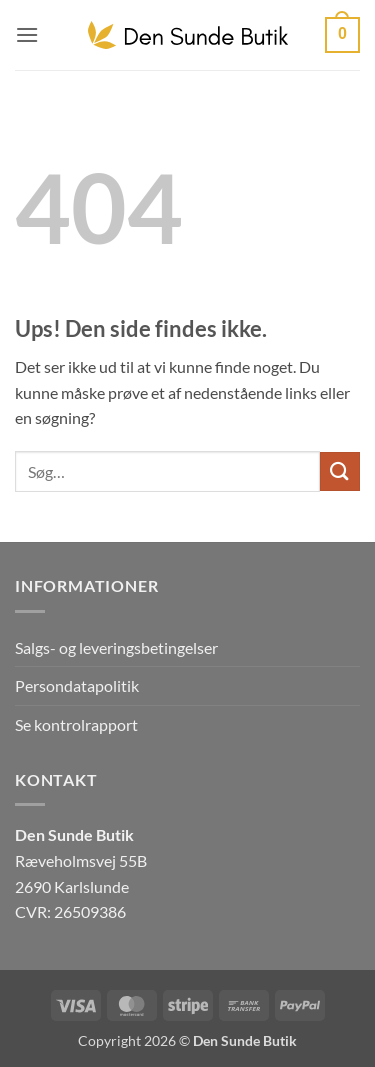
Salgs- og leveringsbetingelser (116, 647)
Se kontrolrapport (76, 724)
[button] (27, 34)
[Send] (340, 471)
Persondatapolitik (77, 685)
